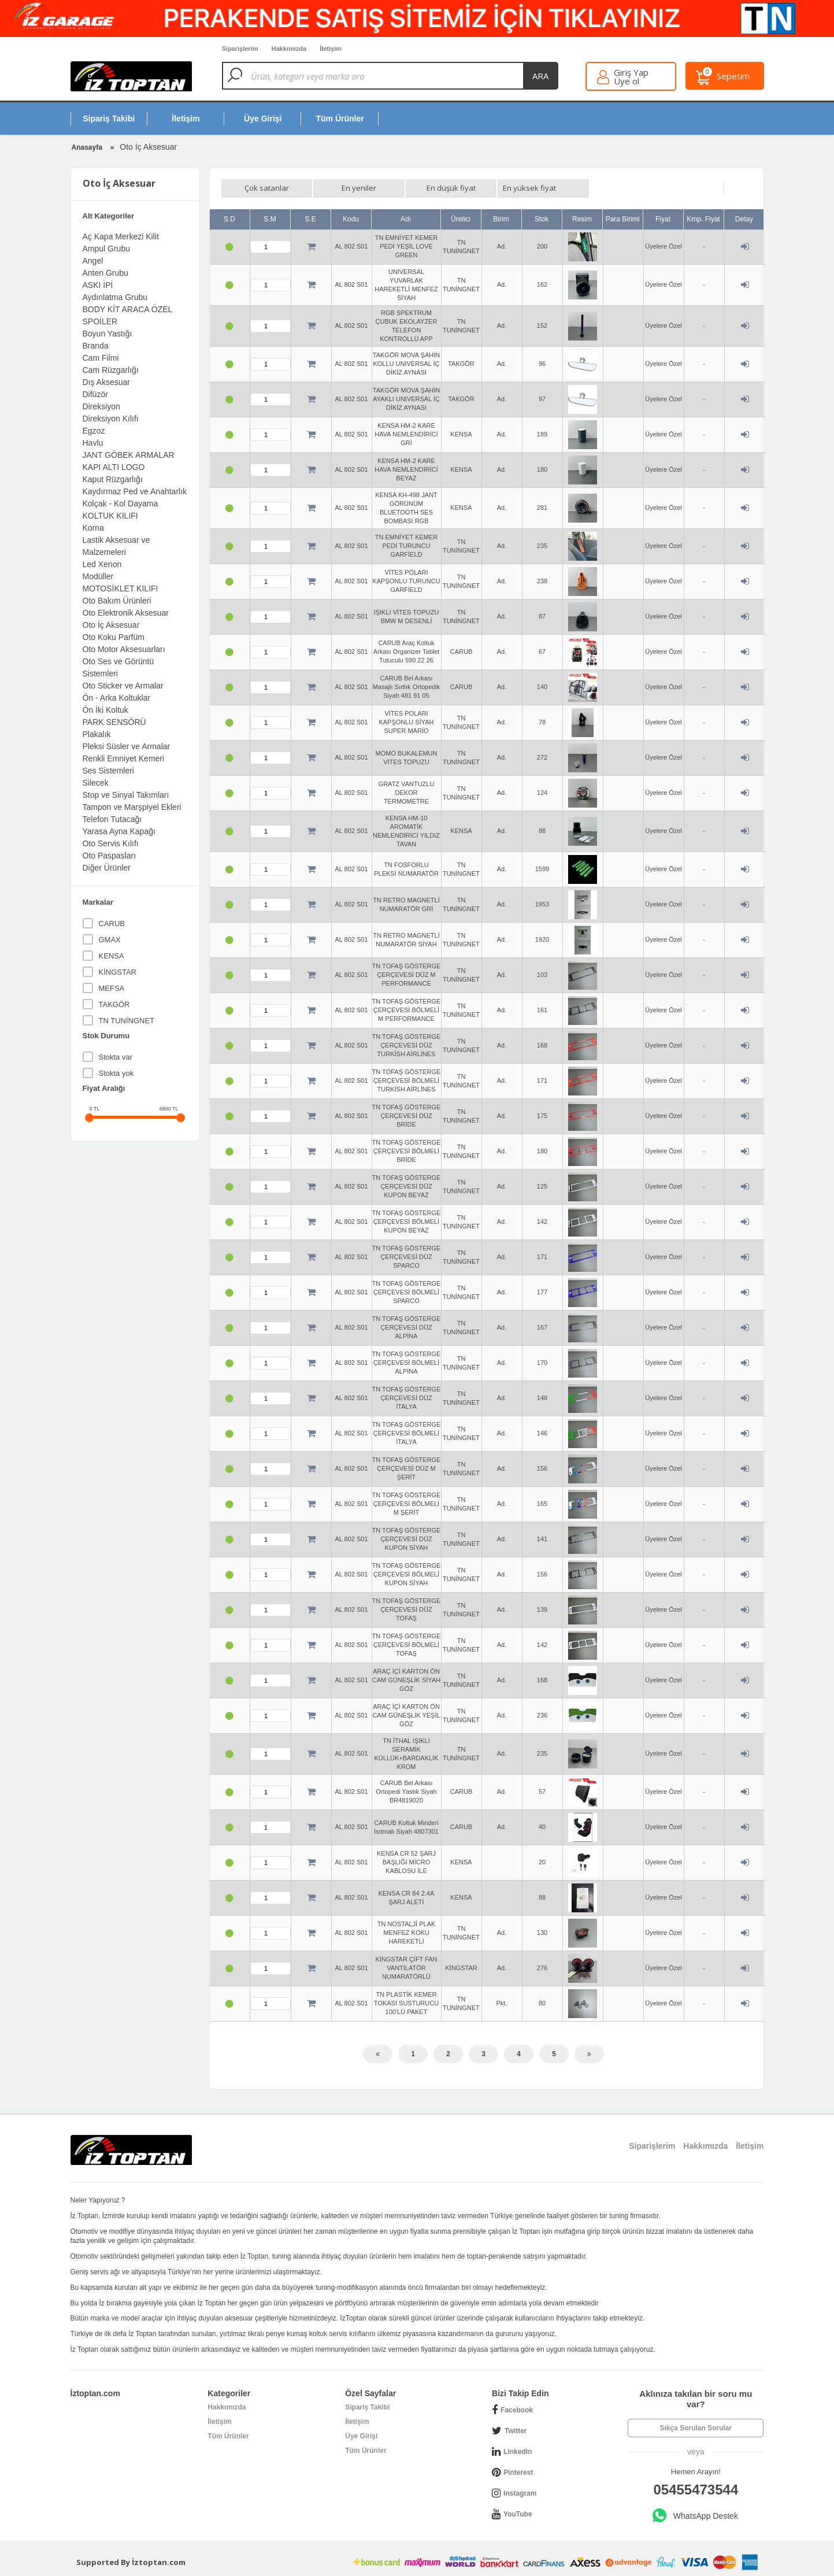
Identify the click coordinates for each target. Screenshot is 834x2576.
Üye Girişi (361, 2436)
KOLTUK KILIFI (110, 515)
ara (540, 76)
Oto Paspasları (109, 855)
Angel (93, 260)
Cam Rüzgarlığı (111, 370)
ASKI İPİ (98, 285)
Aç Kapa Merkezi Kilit (121, 236)
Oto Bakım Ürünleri (117, 600)
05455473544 (695, 2489)
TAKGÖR (114, 1004)
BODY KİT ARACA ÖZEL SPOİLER (127, 315)
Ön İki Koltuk (105, 710)
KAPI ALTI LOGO (114, 467)
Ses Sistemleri (108, 770)
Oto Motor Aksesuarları (124, 649)
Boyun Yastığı (107, 333)
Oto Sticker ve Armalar (123, 685)
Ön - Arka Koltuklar (117, 697)
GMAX (110, 939)
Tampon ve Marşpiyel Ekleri (132, 807)
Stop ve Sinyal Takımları (126, 795)
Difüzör (95, 394)
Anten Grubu (105, 272)
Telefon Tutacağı (112, 819)
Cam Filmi (101, 357)
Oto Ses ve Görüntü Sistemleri (118, 667)
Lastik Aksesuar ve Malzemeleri (116, 546)
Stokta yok (116, 1073)
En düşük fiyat (451, 188)
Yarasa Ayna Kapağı (119, 831)
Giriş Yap (631, 72)
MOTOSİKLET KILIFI (120, 588)
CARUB (112, 923)
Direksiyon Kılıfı (111, 418)
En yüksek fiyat (529, 188)
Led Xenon (102, 564)
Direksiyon (101, 406)
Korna (93, 527)
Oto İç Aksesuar (111, 625)
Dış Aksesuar (106, 382)
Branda (96, 345)
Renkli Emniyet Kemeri (124, 758)
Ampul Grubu (106, 248)
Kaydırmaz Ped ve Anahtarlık (135, 491)
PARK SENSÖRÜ (114, 722)
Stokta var (116, 1057)
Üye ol (626, 81)
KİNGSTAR (118, 972)
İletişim (219, 2422)
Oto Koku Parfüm (113, 637)
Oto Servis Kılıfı (111, 843)
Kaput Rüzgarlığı (113, 479)
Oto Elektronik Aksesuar (126, 612)
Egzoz (94, 430)
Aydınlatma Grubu (115, 297)
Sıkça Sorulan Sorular (695, 2428)
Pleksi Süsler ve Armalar (126, 746)
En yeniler (359, 188)
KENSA (111, 956)
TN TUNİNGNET (127, 1020)
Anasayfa (87, 147)
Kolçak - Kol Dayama (120, 503)
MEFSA (112, 988)
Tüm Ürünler (228, 2436)
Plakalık (97, 734)
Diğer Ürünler (107, 867)
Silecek (96, 782)
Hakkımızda (226, 2407)
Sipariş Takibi (367, 2407)
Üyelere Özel (663, 246)
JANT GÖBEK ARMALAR (129, 455)
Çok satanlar (266, 188)
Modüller (98, 576)
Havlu (93, 442)
